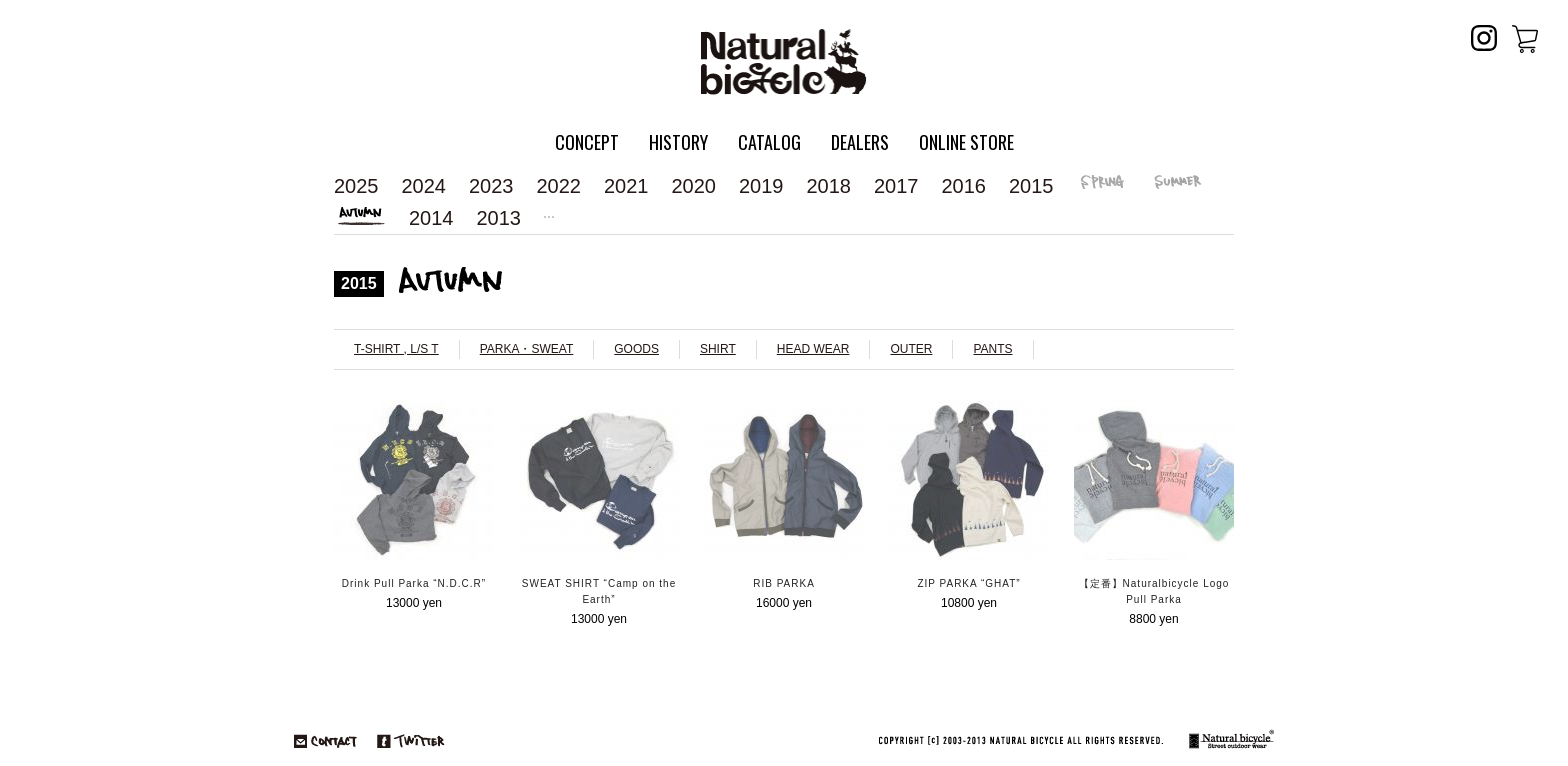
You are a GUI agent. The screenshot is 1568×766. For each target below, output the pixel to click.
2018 (829, 186)
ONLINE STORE (966, 142)
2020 (694, 186)
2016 (964, 186)
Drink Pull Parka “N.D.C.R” (414, 583)
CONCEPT (587, 142)
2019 (761, 186)
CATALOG (769, 142)
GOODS (636, 349)
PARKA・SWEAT (527, 349)
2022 (559, 186)
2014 (431, 218)
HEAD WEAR (813, 349)
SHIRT (718, 349)
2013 (499, 218)
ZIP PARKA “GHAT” (968, 583)
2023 (491, 186)
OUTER (911, 349)
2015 (1031, 186)
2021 (626, 186)
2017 (896, 186)
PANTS (992, 349)
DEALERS (860, 142)
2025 (356, 186)
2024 (424, 186)
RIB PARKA (784, 583)
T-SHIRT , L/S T (396, 349)
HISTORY (678, 142)
